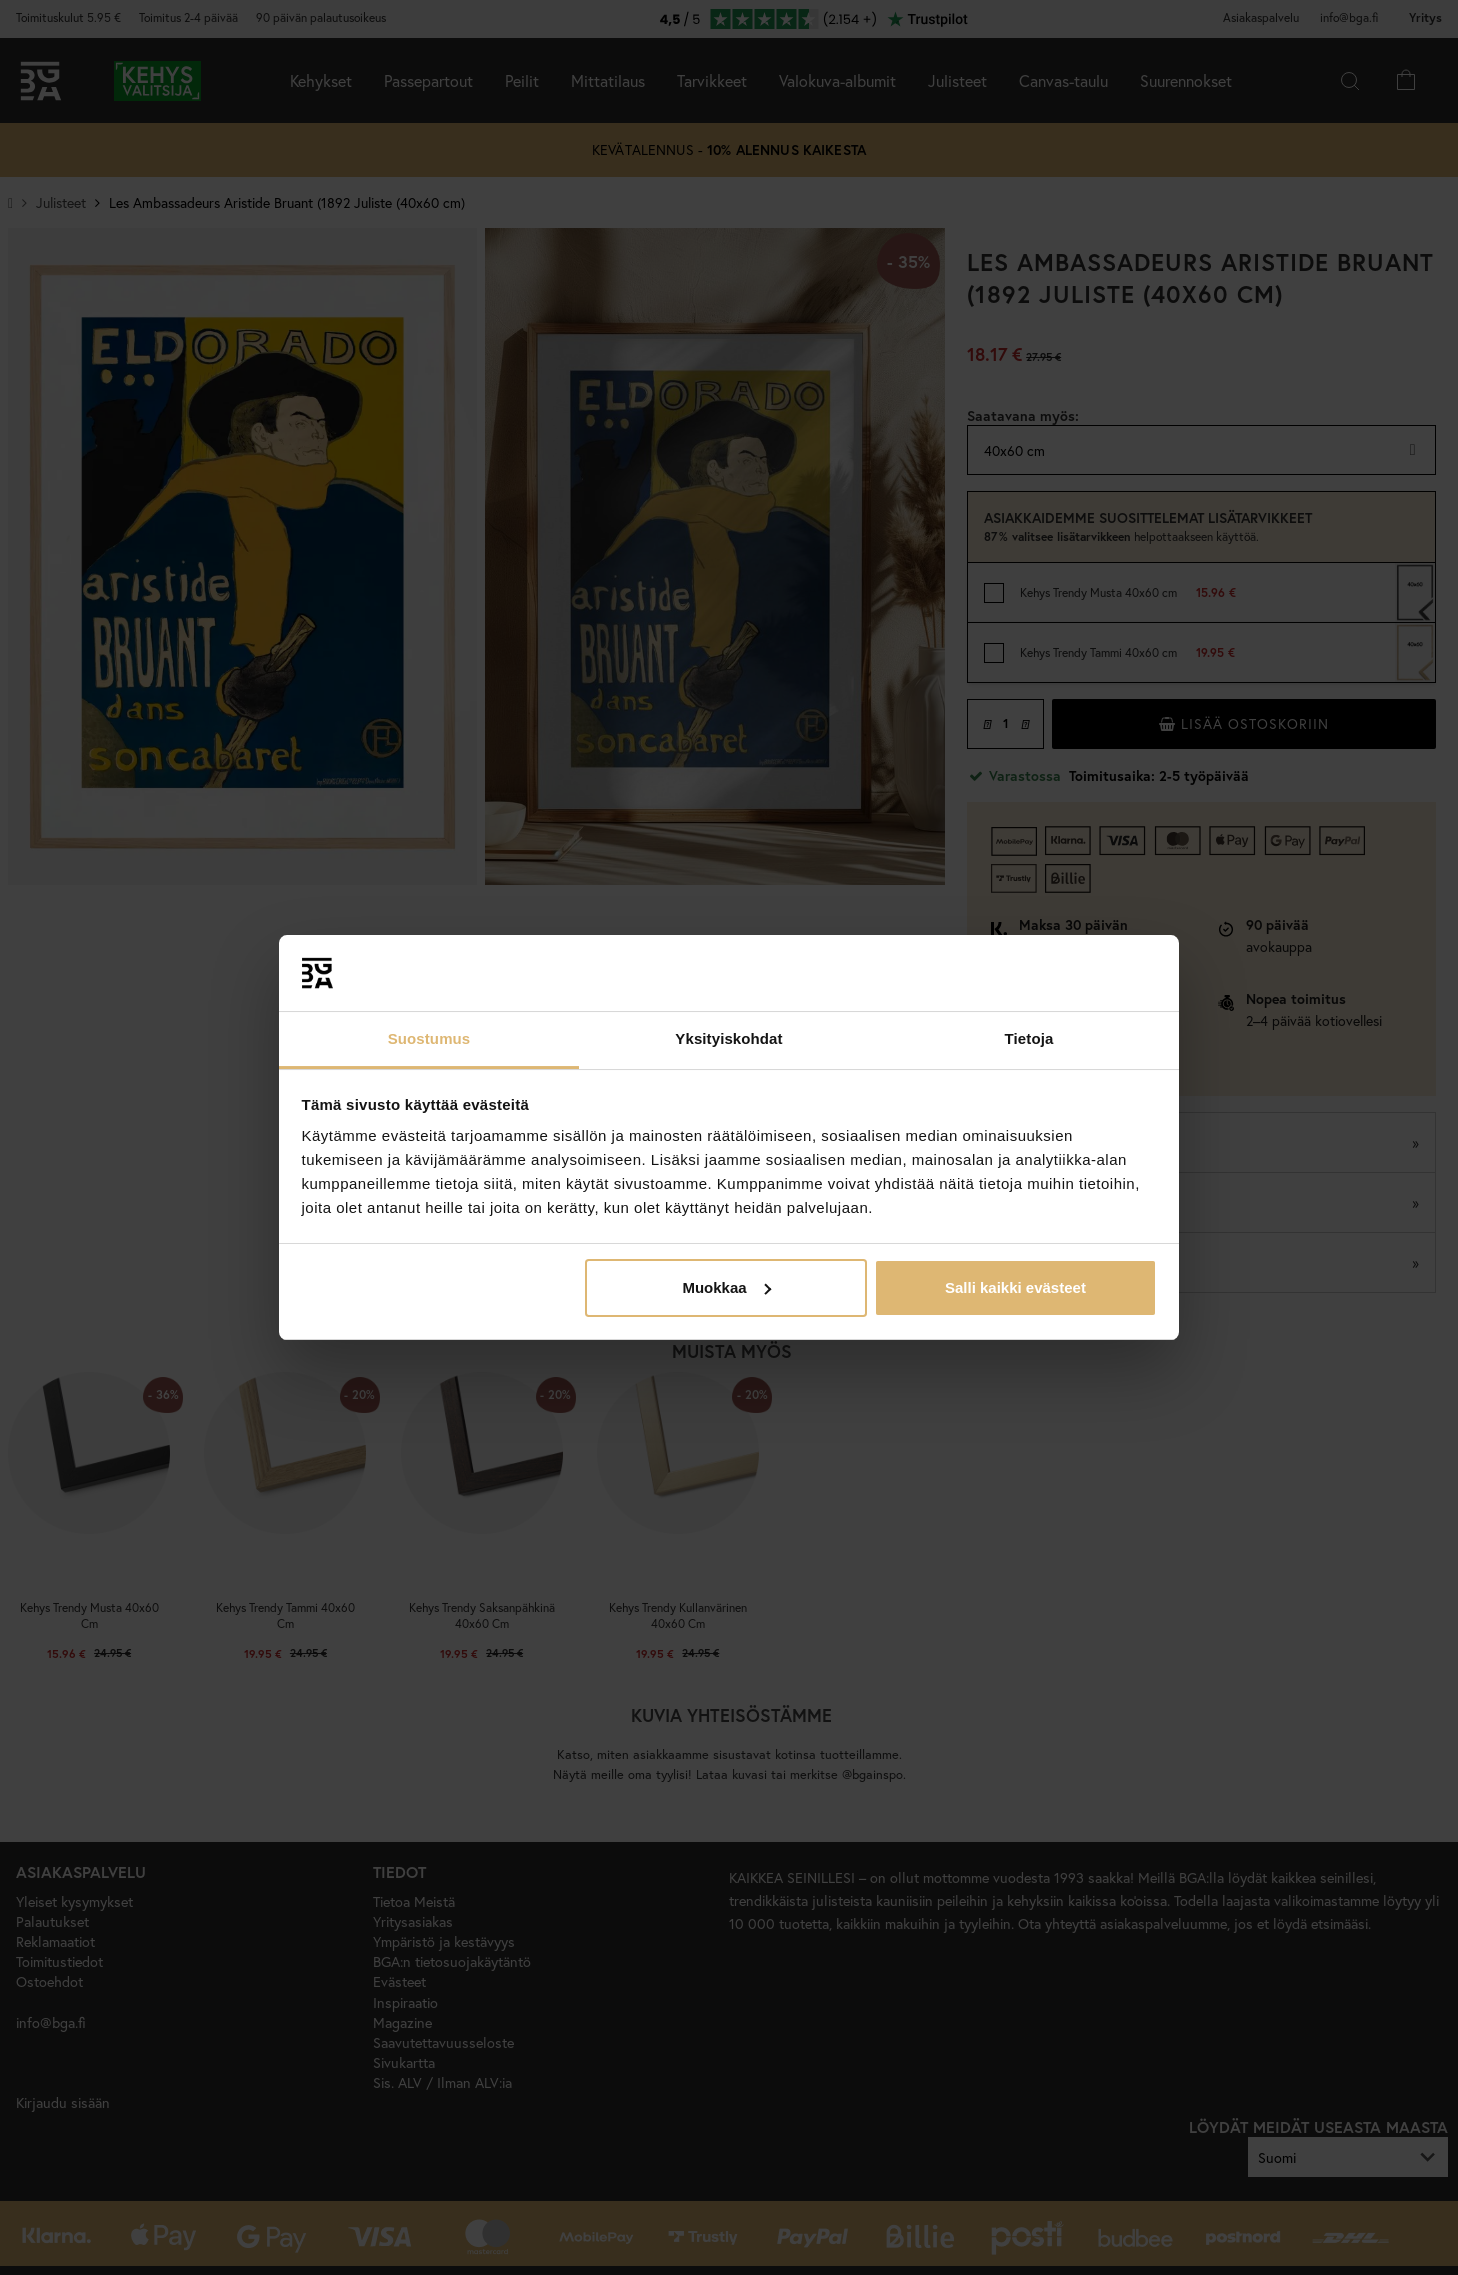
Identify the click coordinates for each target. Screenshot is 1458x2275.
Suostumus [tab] (429, 1038)
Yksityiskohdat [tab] (728, 1038)
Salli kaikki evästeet (1015, 1287)
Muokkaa (726, 1287)
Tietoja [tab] (1029, 1038)
